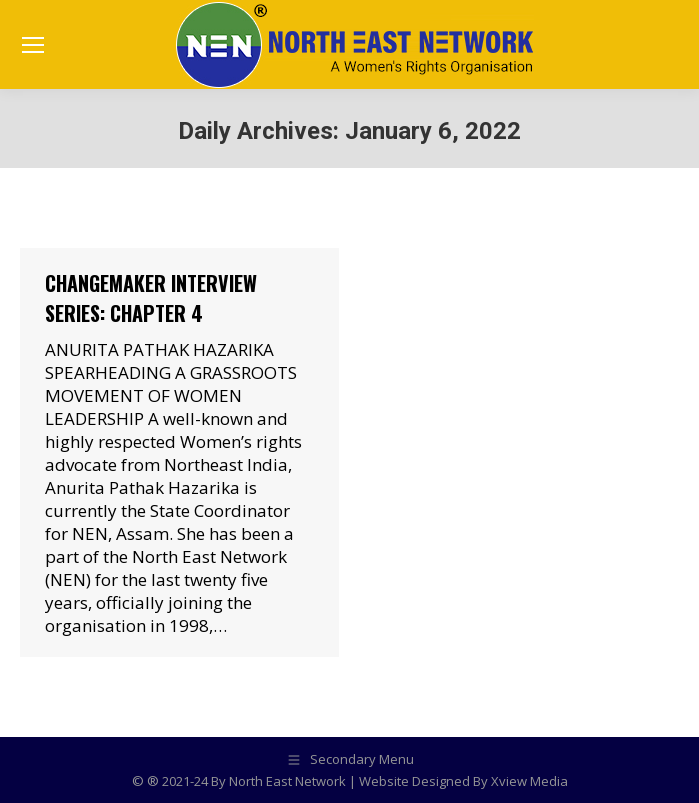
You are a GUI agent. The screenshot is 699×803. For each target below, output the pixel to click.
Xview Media (529, 781)
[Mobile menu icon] (33, 45)
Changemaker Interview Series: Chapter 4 (151, 298)
